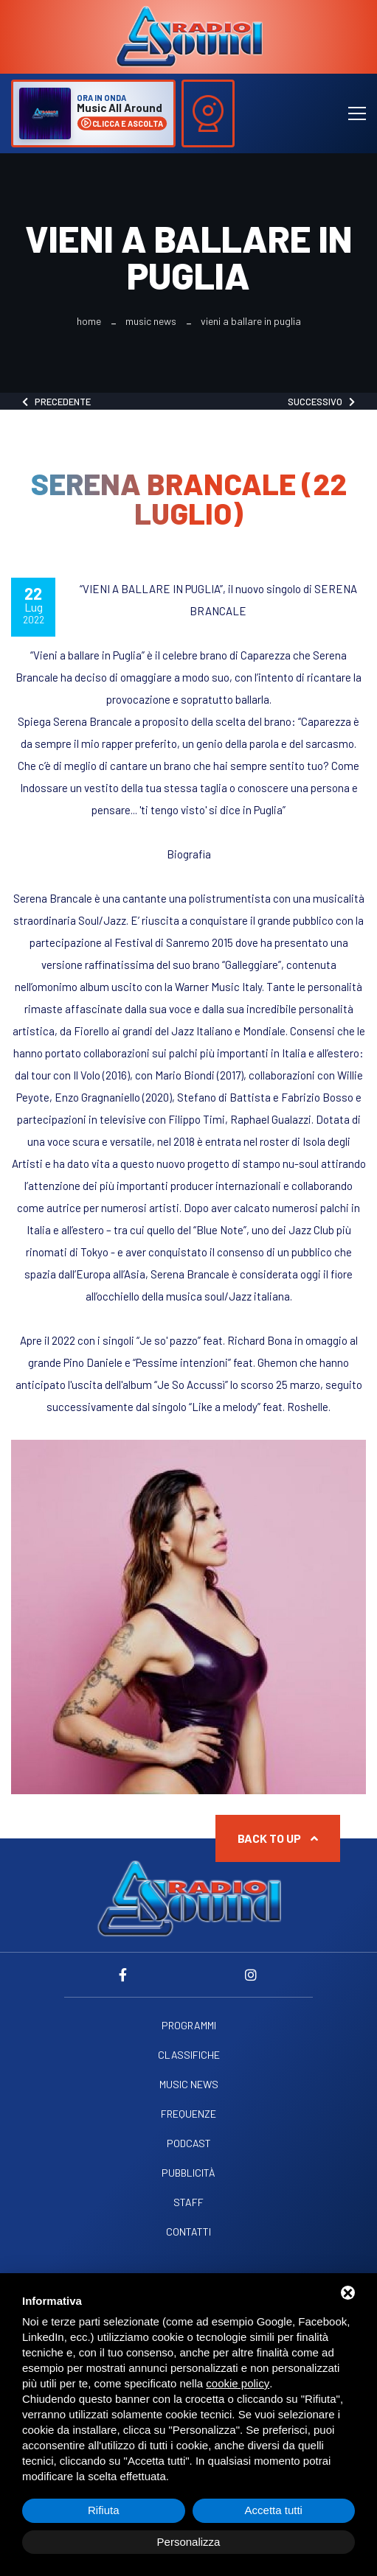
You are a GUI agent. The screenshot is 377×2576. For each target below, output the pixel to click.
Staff (188, 2202)
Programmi (189, 2025)
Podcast (189, 2143)
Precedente (56, 401)
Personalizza (189, 2541)
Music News (150, 321)
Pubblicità (188, 2173)
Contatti (188, 2232)
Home (89, 321)
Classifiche (189, 2055)
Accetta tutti (273, 2510)
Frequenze (188, 2114)
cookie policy (237, 2383)
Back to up (278, 1838)
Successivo (321, 401)
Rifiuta (104, 2510)
